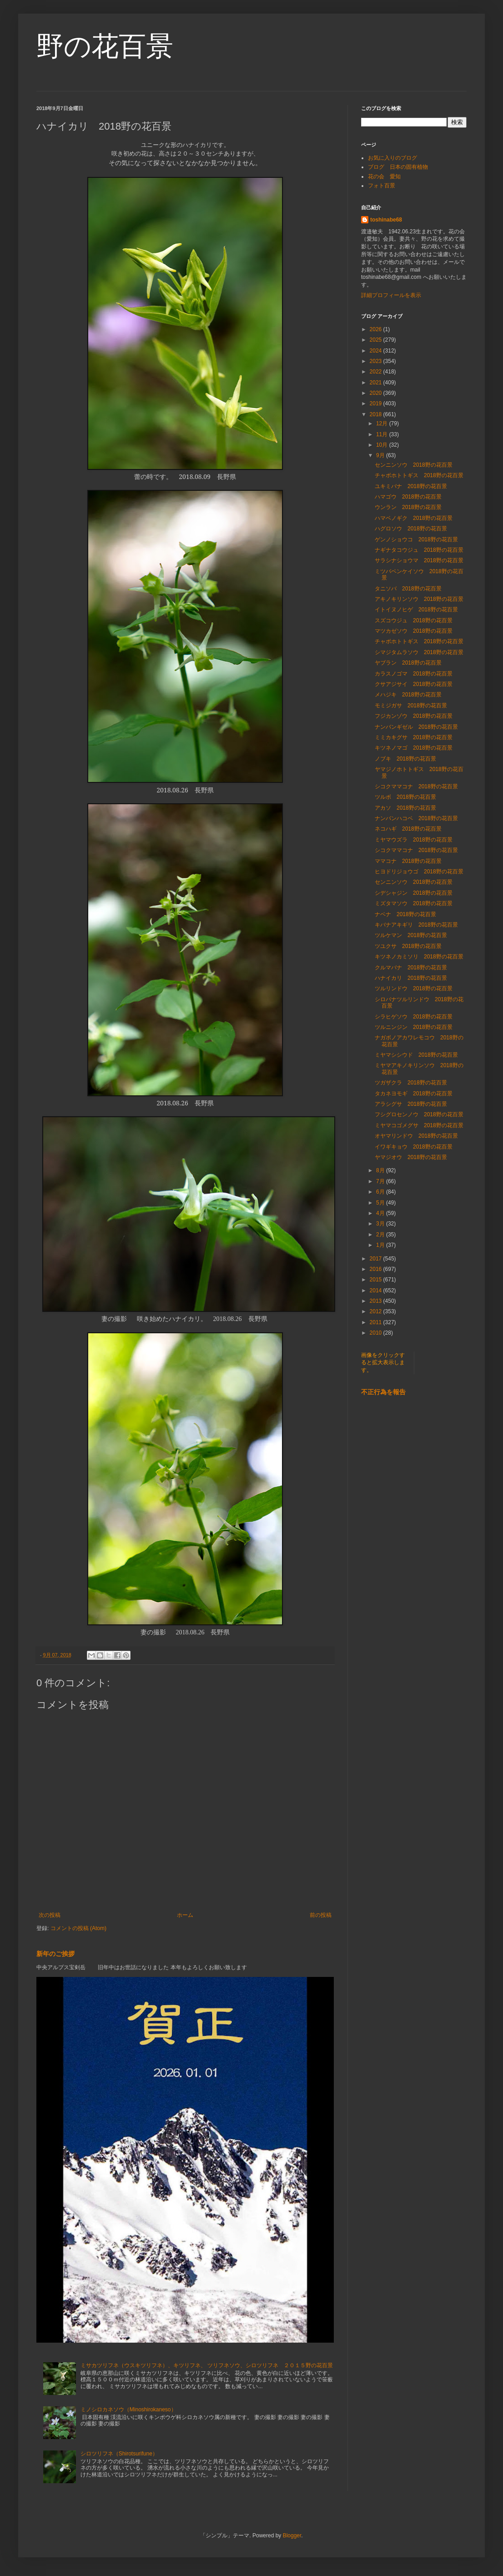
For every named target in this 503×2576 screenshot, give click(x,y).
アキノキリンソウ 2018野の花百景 (419, 599)
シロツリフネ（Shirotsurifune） (119, 2453)
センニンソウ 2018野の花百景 (414, 465)
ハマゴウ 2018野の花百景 (408, 497)
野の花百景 (104, 46)
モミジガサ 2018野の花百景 (411, 705)
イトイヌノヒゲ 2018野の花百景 (416, 609)
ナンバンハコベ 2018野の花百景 (416, 818)
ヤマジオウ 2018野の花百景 (411, 1157)
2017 (376, 1258)
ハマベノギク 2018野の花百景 (414, 518)
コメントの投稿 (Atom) (78, 1928)
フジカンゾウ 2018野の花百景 (414, 716)
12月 (382, 423)
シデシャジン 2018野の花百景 (414, 893)
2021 (376, 382)
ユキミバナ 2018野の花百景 (411, 486)
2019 (376, 403)
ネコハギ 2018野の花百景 (408, 829)
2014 (376, 1290)
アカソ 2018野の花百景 (405, 808)
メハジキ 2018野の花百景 (408, 694)
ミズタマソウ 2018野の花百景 (414, 903)
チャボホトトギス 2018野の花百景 (419, 475)
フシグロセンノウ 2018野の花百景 (419, 1114)
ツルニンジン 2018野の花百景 (414, 1027)
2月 (381, 1234)
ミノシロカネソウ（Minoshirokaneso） (128, 2409)
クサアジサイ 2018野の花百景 (414, 684)
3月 (381, 1223)
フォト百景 (381, 185)
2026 (376, 329)
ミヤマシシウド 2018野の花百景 (416, 1055)
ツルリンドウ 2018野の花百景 (414, 988)
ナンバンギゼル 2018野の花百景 (416, 727)
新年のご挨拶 (55, 1953)
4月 (381, 1213)
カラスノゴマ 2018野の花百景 (414, 673)
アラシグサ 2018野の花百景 (411, 1104)
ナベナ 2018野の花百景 (405, 914)
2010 (376, 1333)
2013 (376, 1301)
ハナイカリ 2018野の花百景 (411, 978)
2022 (376, 371)
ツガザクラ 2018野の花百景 (411, 1082)
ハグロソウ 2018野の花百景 (411, 528)
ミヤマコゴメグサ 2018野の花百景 (419, 1125)
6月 (381, 1192)
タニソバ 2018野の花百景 (408, 588)
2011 (376, 1322)
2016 (376, 1269)
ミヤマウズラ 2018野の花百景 (414, 840)
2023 (376, 361)
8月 (381, 1170)
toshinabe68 (386, 220)
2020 (376, 393)
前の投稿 (321, 1915)
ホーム (185, 1915)
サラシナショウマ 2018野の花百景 (419, 560)
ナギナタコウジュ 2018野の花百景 (419, 550)
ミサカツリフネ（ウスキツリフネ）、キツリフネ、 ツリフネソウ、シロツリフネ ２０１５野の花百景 (206, 2365)
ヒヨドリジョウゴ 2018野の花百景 (419, 871)
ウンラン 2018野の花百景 (408, 507)
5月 (381, 1203)
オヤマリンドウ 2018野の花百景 (416, 1136)
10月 (382, 445)
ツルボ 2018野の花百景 (405, 797)
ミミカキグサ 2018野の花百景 (414, 737)
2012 (376, 1311)
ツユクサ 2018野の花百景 (408, 946)
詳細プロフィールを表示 (391, 295)
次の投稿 (49, 1915)
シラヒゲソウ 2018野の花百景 (414, 1016)
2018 (376, 414)
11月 (382, 434)
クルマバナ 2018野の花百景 (411, 967)
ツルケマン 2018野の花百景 (411, 935)
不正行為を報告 (383, 1392)
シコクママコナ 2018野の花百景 (416, 786)
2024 (376, 351)
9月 (381, 455)
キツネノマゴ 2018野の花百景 (414, 748)
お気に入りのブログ (392, 158)
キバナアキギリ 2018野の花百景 (416, 925)
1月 (381, 1245)
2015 (376, 1279)
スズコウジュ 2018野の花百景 (414, 620)
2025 (376, 340)
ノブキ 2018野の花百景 (405, 759)
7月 (381, 1181)
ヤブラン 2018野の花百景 (411, 663)
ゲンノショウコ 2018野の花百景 (416, 539)
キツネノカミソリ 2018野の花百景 (419, 956)
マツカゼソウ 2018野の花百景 (414, 631)
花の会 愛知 (384, 176)
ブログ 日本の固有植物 (398, 167)
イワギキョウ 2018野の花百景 (414, 1147)
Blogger (292, 2535)
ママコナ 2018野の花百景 (408, 861)
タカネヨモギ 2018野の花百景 (414, 1093)
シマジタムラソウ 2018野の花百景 (419, 652)
